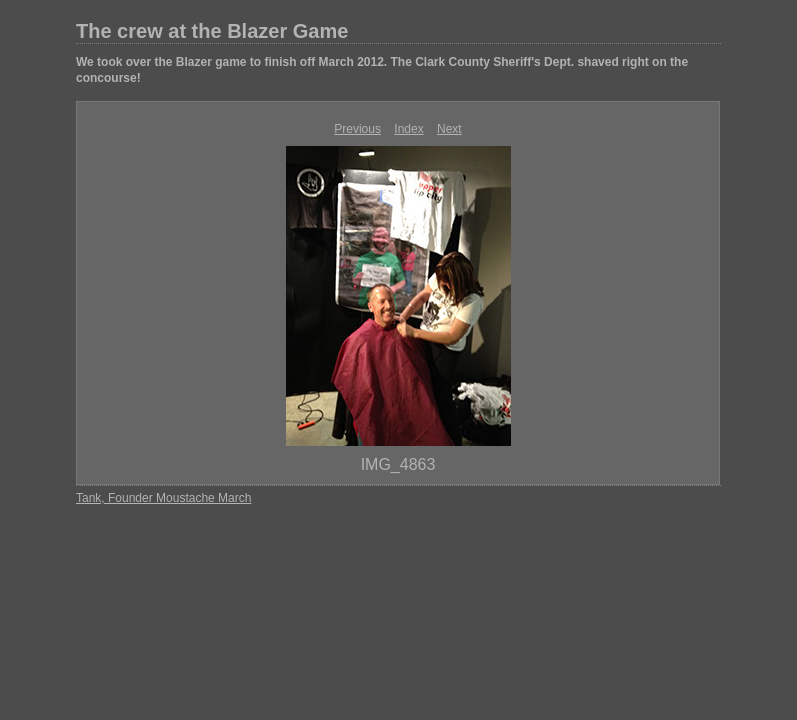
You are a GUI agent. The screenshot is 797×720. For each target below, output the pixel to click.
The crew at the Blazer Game (212, 31)
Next (449, 129)
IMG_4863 (398, 464)
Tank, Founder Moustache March (163, 498)
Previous (357, 129)
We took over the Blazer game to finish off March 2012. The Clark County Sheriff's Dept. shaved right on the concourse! (382, 70)
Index (408, 129)
